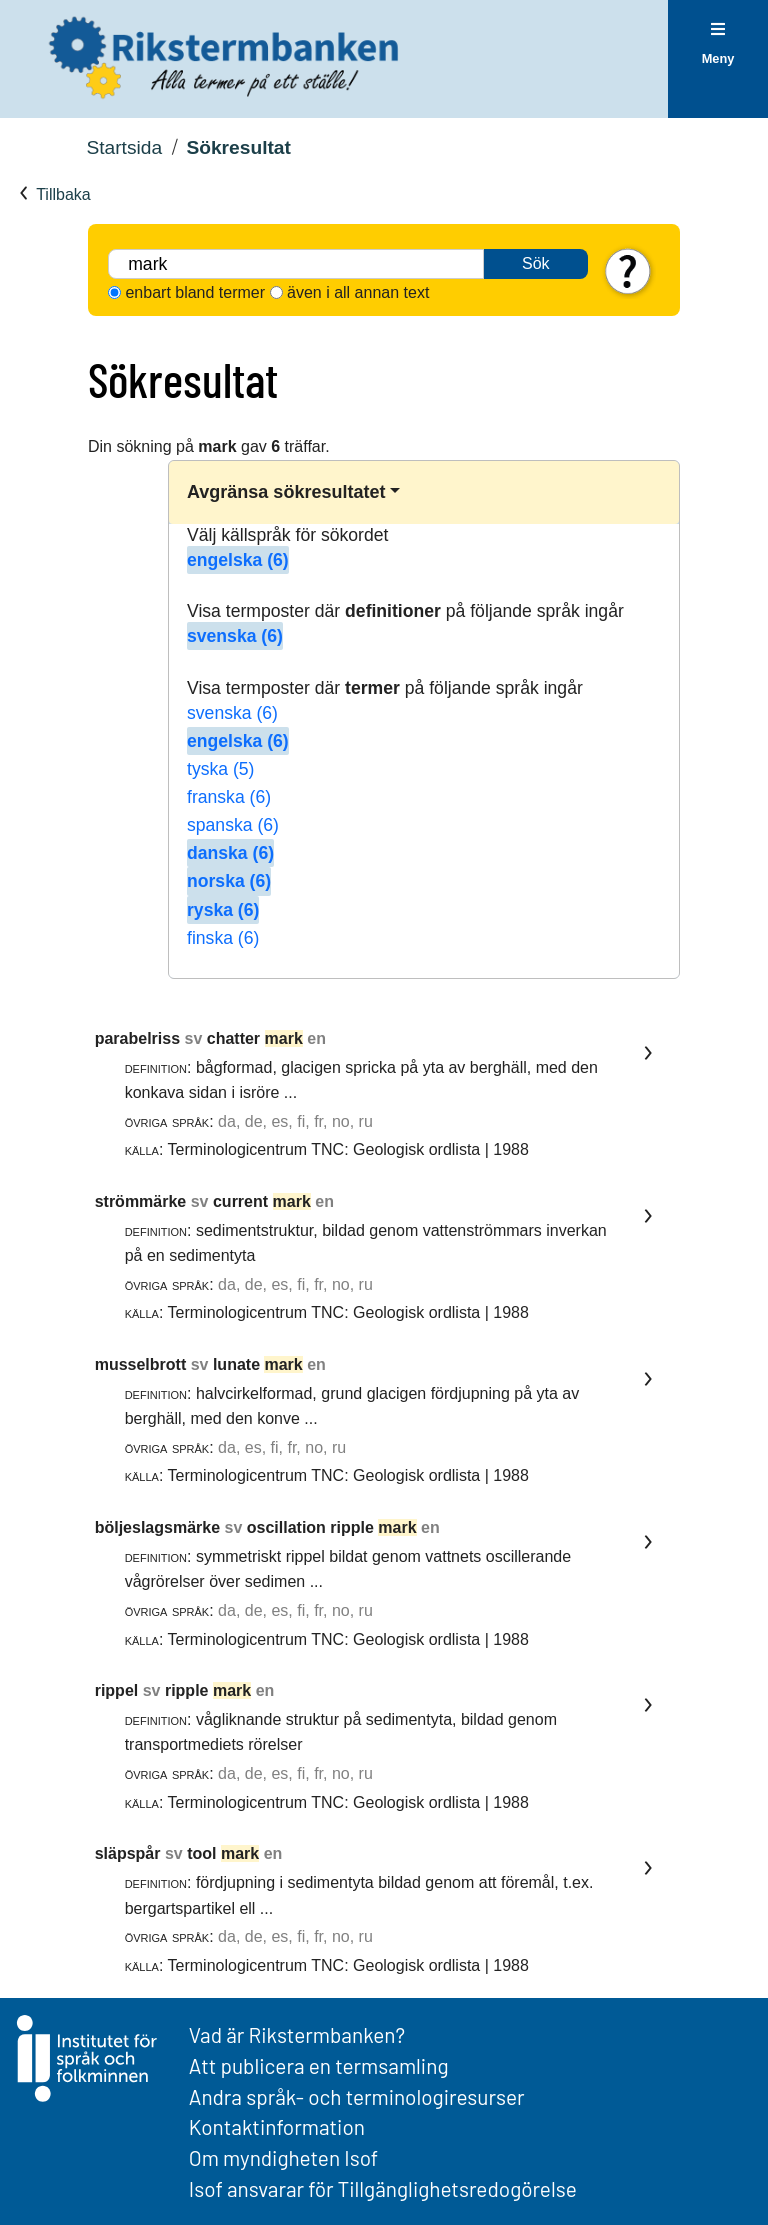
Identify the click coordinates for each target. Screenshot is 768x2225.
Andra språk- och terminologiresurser (357, 2096)
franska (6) (229, 797)
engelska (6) (238, 560)
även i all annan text (358, 292)
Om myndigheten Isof (283, 2157)
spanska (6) (233, 825)
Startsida (124, 147)
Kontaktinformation (277, 2126)
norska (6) (229, 881)
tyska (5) (220, 769)
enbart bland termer (195, 292)
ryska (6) (223, 910)
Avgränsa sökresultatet (286, 492)
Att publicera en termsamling (319, 2065)
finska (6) (223, 938)
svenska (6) (235, 636)
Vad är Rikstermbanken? (297, 2034)
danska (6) (230, 853)
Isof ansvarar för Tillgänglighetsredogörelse (383, 2188)
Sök (536, 263)
